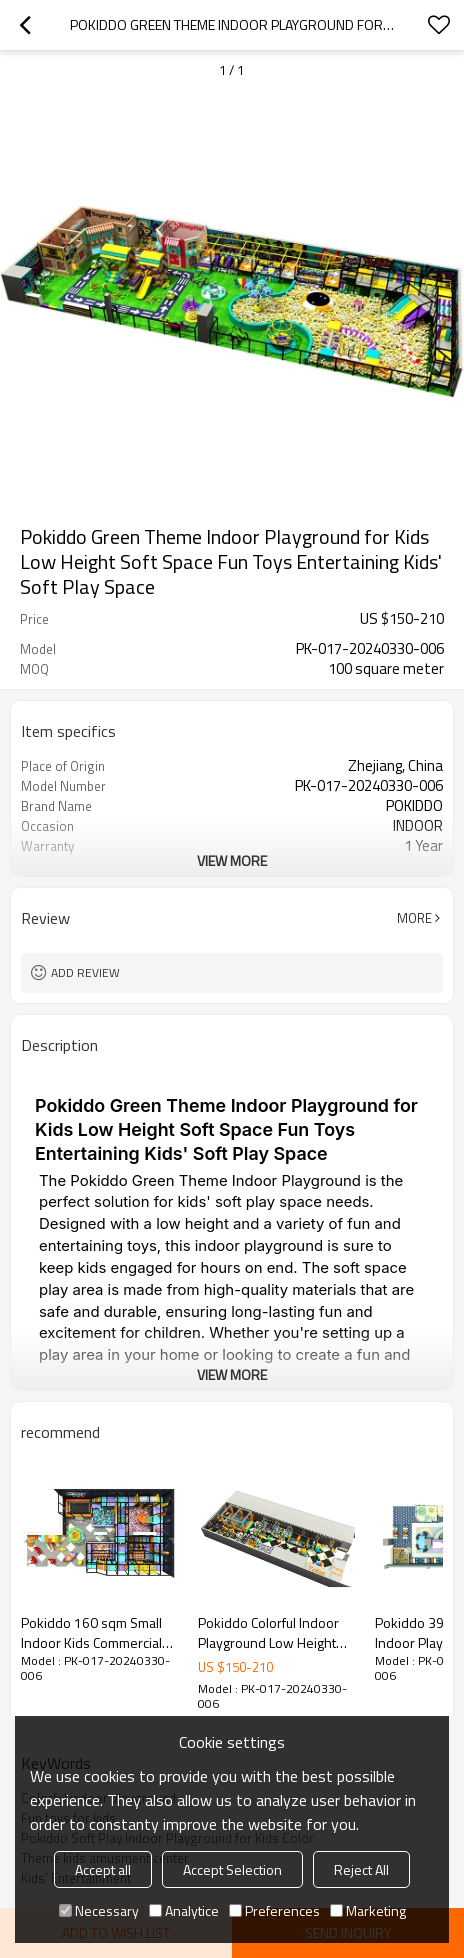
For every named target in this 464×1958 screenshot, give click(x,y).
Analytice (184, 1910)
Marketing (368, 1910)
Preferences (274, 1910)
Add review (85, 972)
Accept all (103, 1869)
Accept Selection (232, 1869)
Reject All (361, 1869)
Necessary (99, 1910)
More (414, 918)
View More (232, 860)
